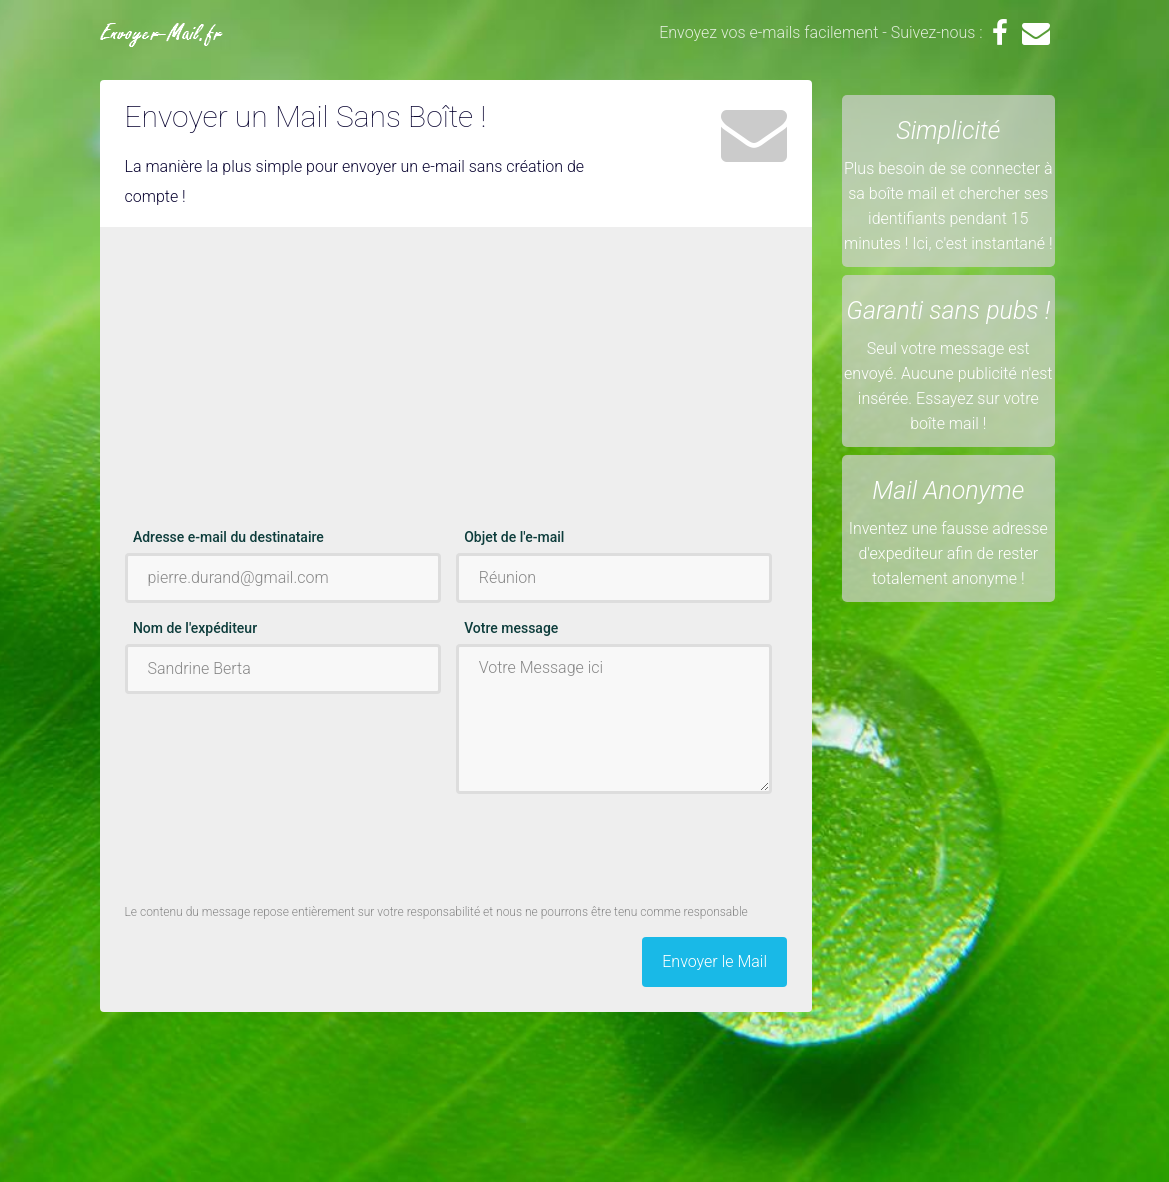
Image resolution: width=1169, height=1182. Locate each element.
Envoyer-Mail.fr (161, 35)
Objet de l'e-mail (514, 537)
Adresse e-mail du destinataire (228, 537)
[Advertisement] (456, 387)
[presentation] (608, 848)
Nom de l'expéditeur (195, 628)
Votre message (511, 628)
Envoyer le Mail (714, 961)
